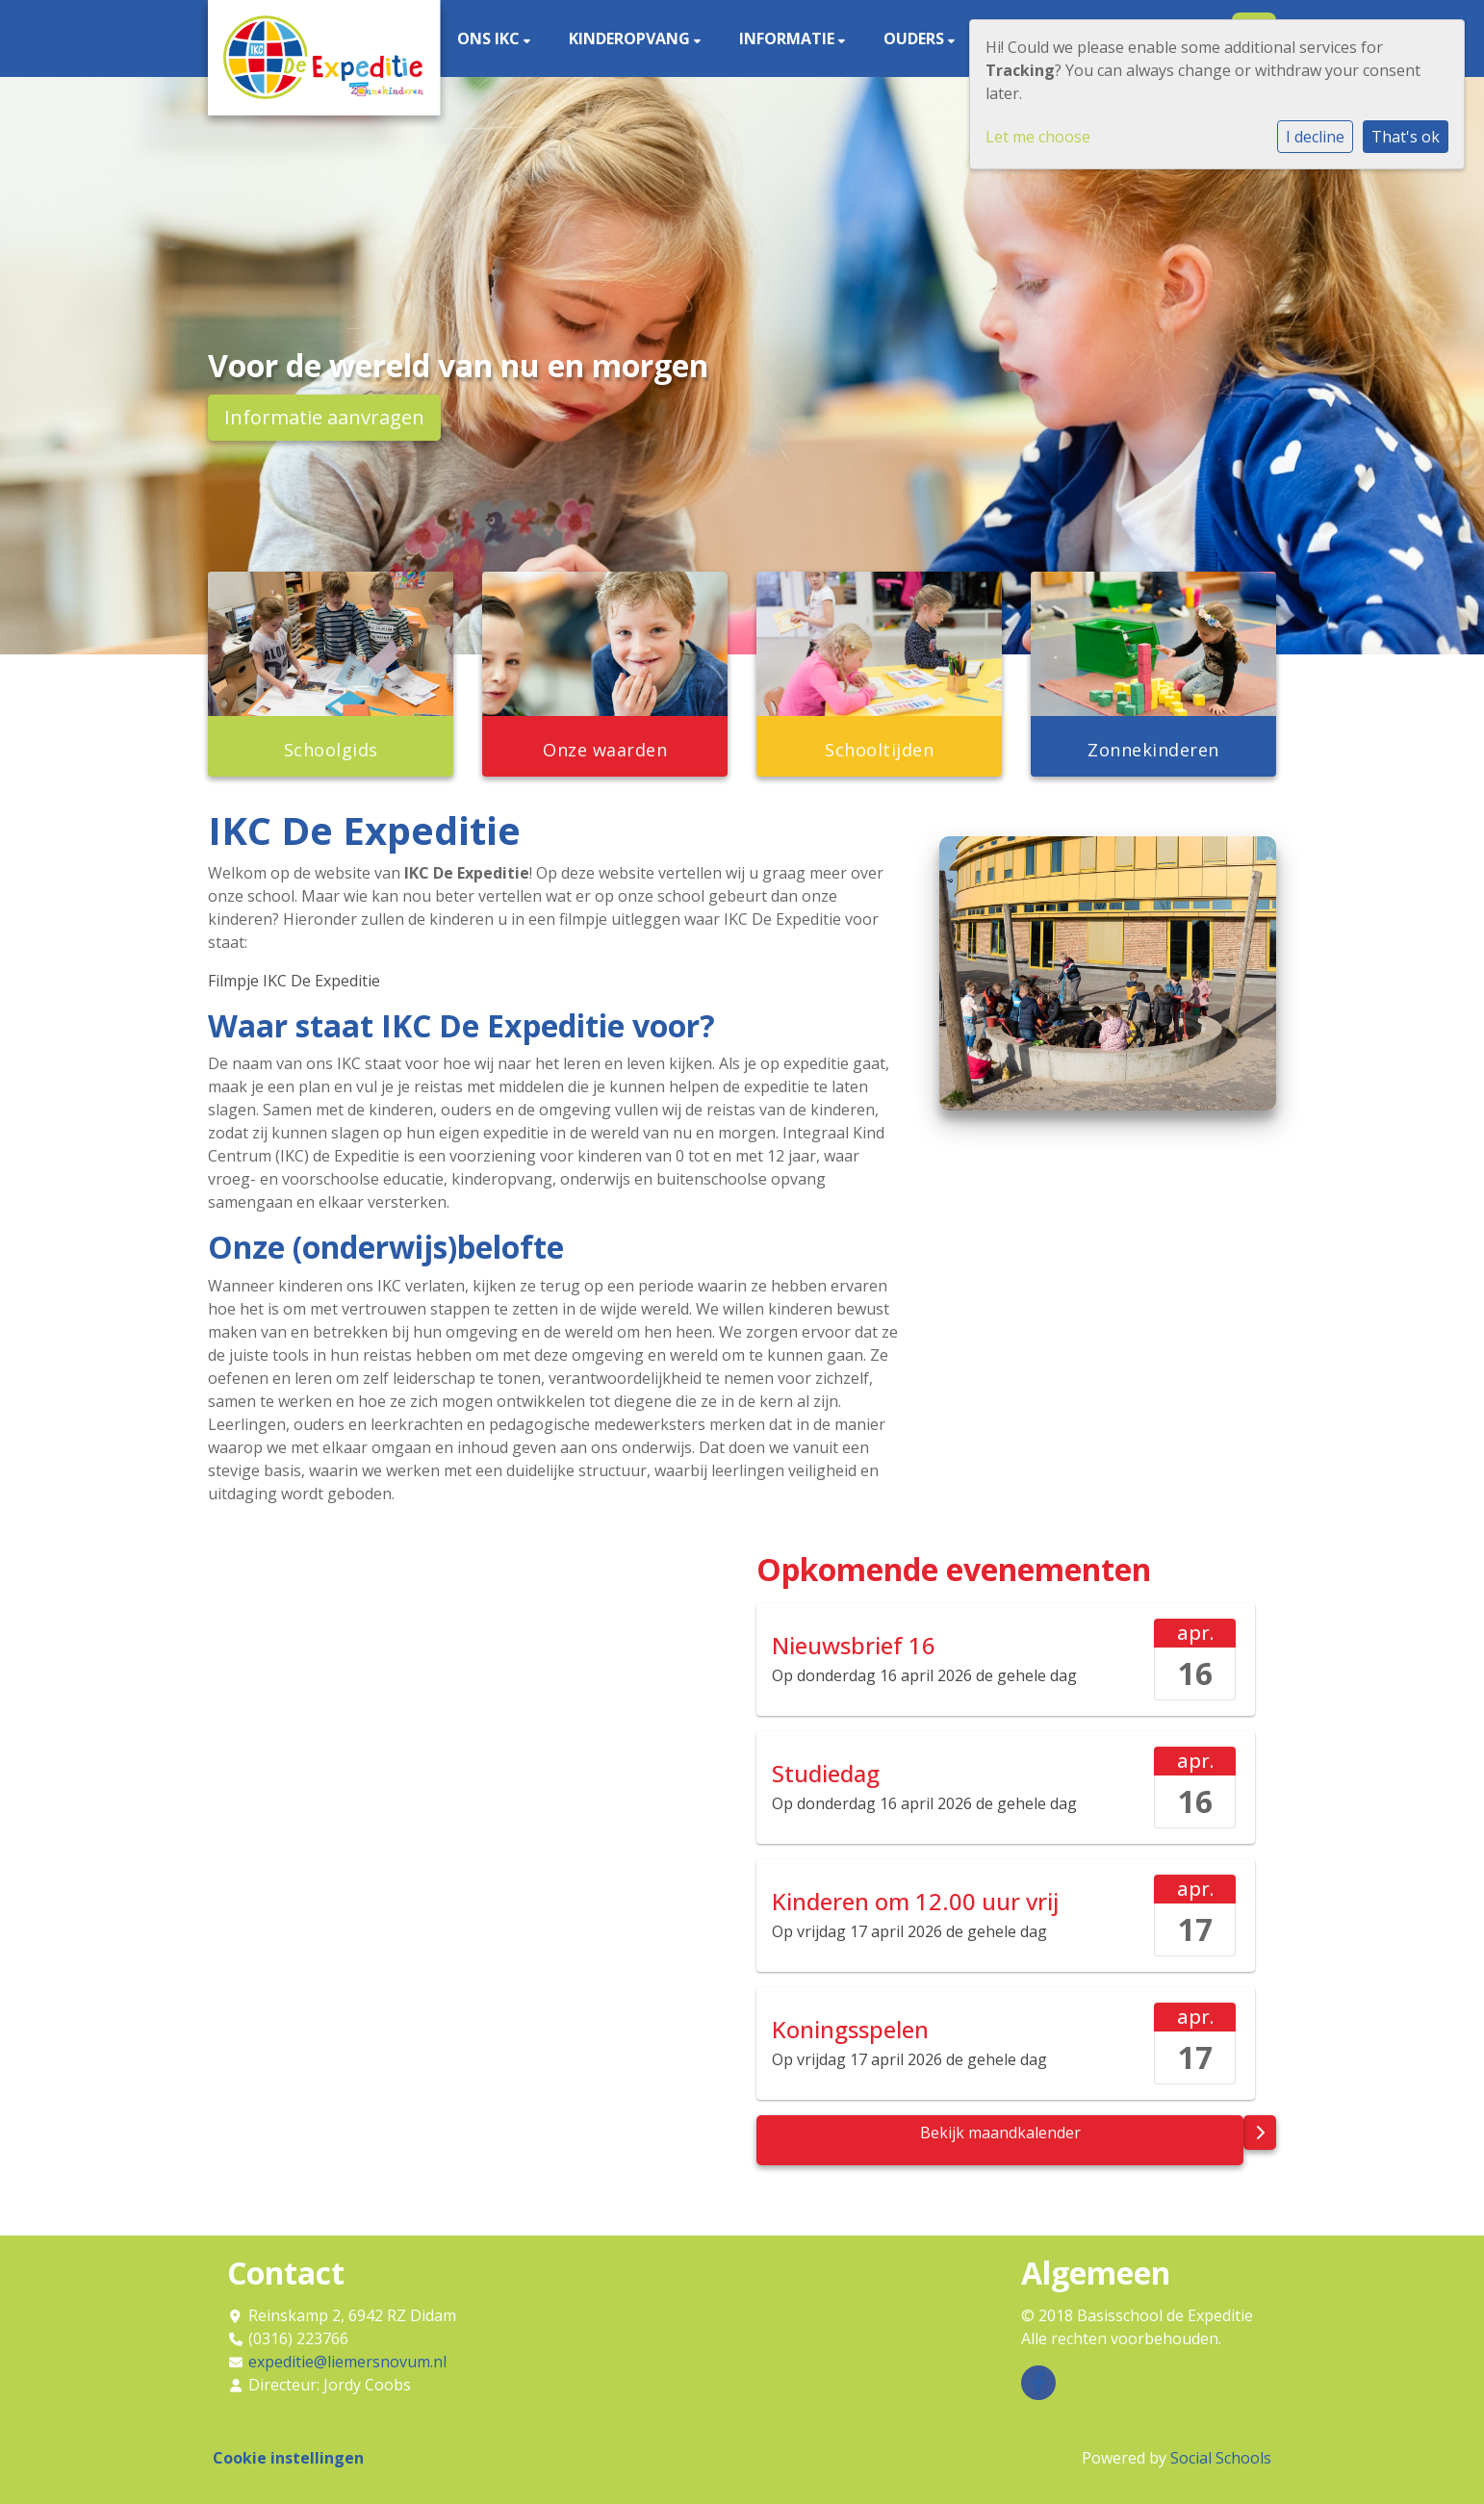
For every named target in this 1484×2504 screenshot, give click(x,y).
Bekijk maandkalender (1000, 2132)
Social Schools (1220, 2457)
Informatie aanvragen (324, 417)
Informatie (788, 38)
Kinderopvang (631, 38)
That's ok (1405, 136)
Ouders (915, 38)
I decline (1315, 136)
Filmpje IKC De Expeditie (294, 980)
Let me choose (1037, 136)
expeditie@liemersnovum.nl (347, 2361)
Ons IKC (490, 38)
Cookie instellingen (288, 2457)
